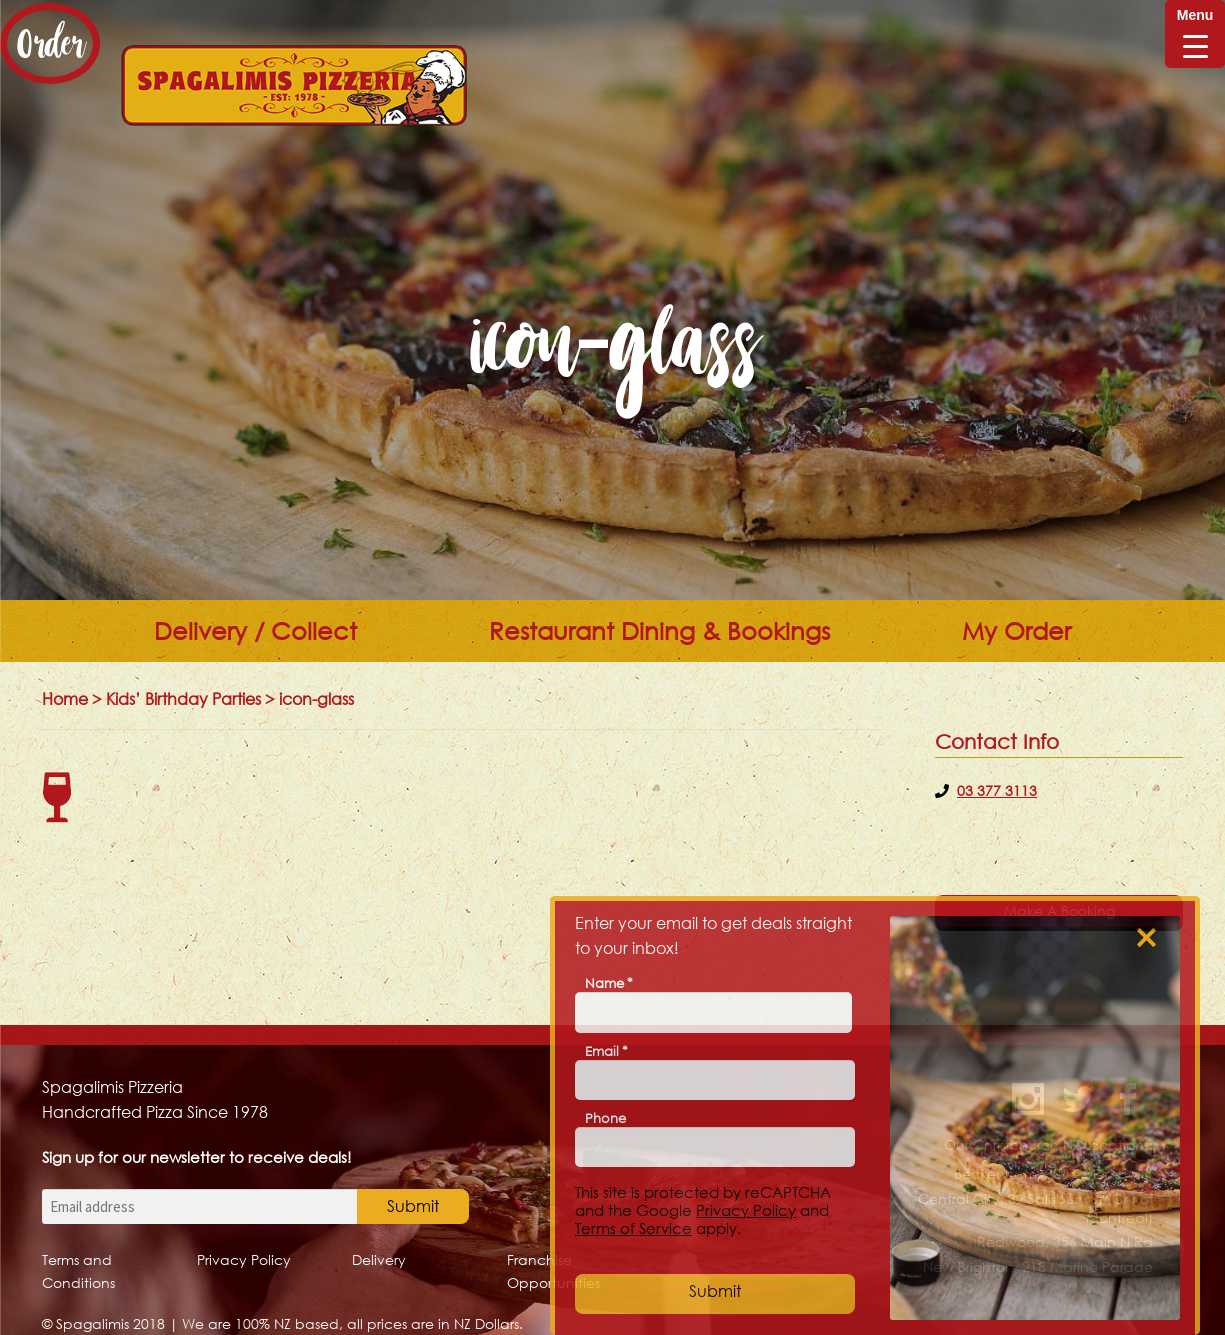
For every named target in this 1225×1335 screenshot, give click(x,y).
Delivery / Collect (255, 631)
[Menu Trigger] (1195, 34)
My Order (1016, 631)
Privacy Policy (244, 1259)
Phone (605, 1118)
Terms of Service (633, 1228)
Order (50, 43)
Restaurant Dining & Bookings (659, 631)
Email (606, 1051)
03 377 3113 (997, 790)
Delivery (379, 1259)
